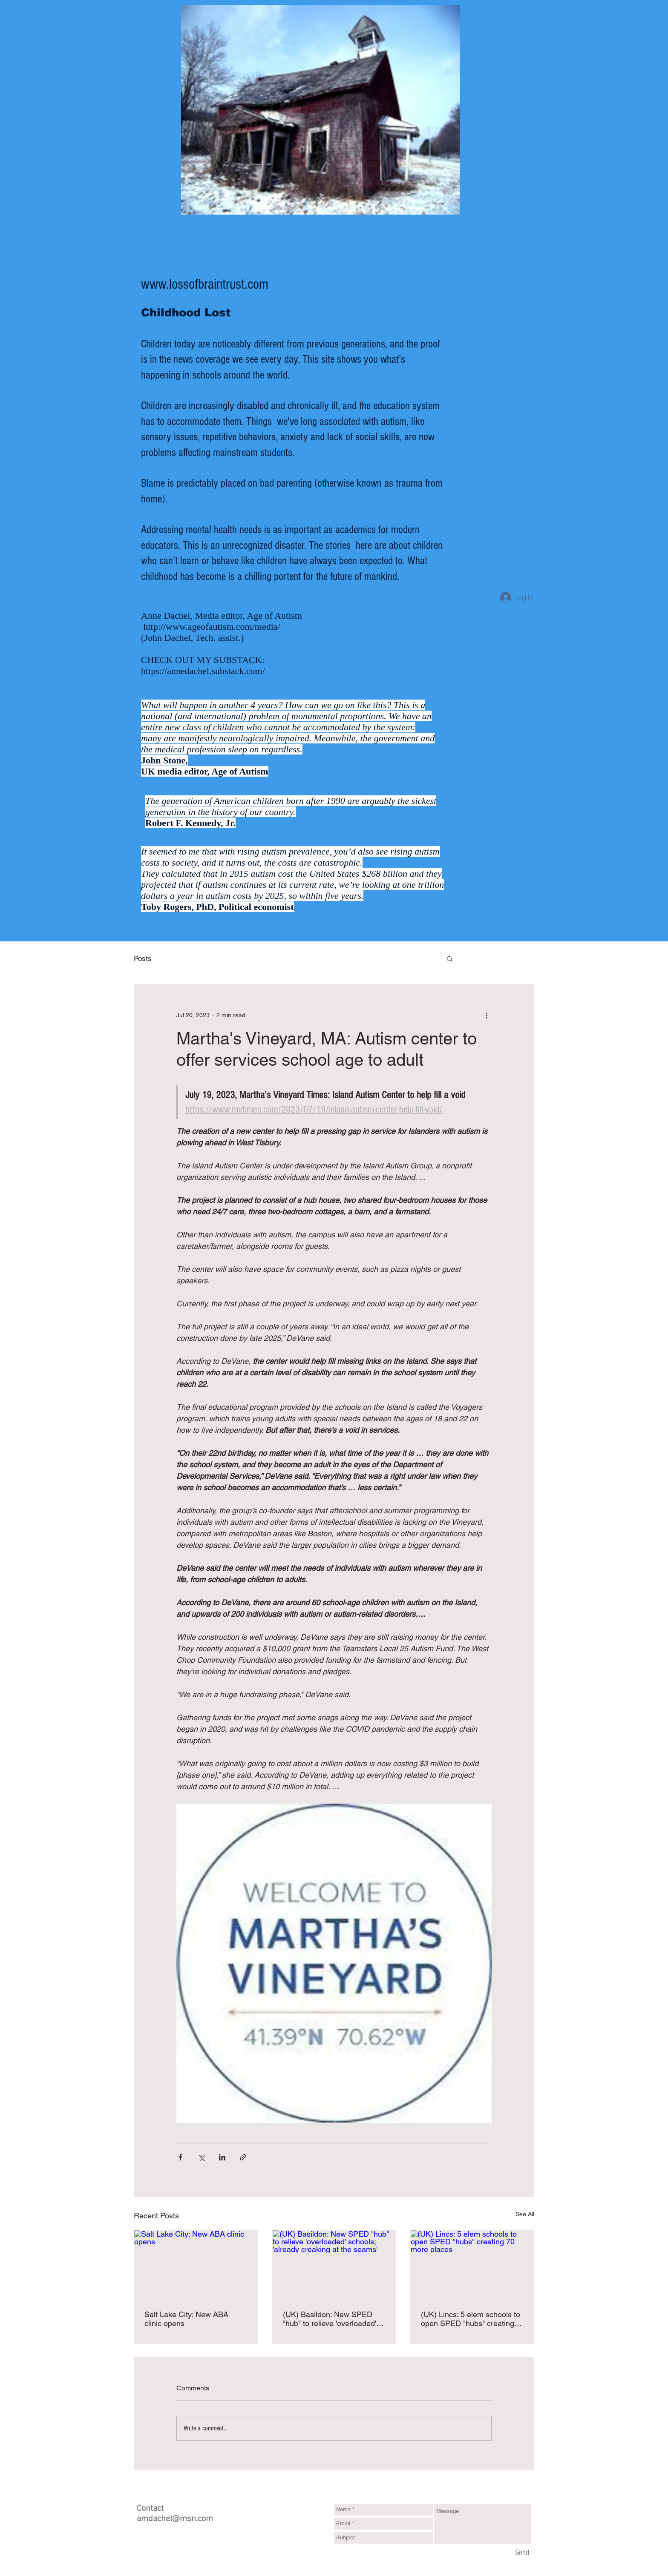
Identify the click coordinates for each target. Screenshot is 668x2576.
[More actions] (486, 1015)
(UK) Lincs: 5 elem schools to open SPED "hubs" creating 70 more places (470, 2319)
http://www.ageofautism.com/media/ (212, 626)
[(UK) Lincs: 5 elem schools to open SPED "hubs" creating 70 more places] (472, 2264)
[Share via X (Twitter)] (201, 2157)
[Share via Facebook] (180, 2157)
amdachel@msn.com (175, 2519)
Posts (143, 958)
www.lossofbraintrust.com (204, 284)
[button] (450, 958)
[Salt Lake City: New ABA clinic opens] (195, 2264)
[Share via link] (243, 2157)
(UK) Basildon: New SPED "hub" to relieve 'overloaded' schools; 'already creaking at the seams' (331, 2319)
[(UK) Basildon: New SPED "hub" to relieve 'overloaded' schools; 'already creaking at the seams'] (334, 2264)
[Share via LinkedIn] (222, 2157)
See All (524, 2214)
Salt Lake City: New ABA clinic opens (186, 2319)
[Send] (522, 2553)
